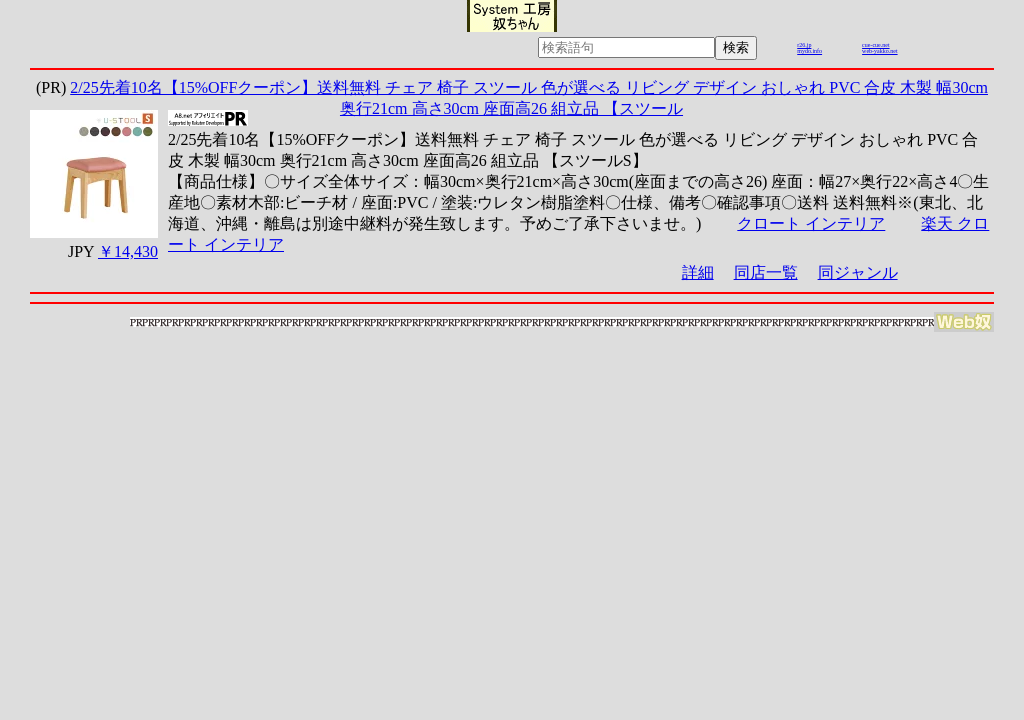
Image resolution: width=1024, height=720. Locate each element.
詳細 (698, 272)
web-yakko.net (880, 51)
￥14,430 (128, 251)
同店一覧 (766, 272)
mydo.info (809, 51)
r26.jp (804, 45)
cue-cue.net (875, 45)
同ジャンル (858, 272)
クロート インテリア (811, 223)
